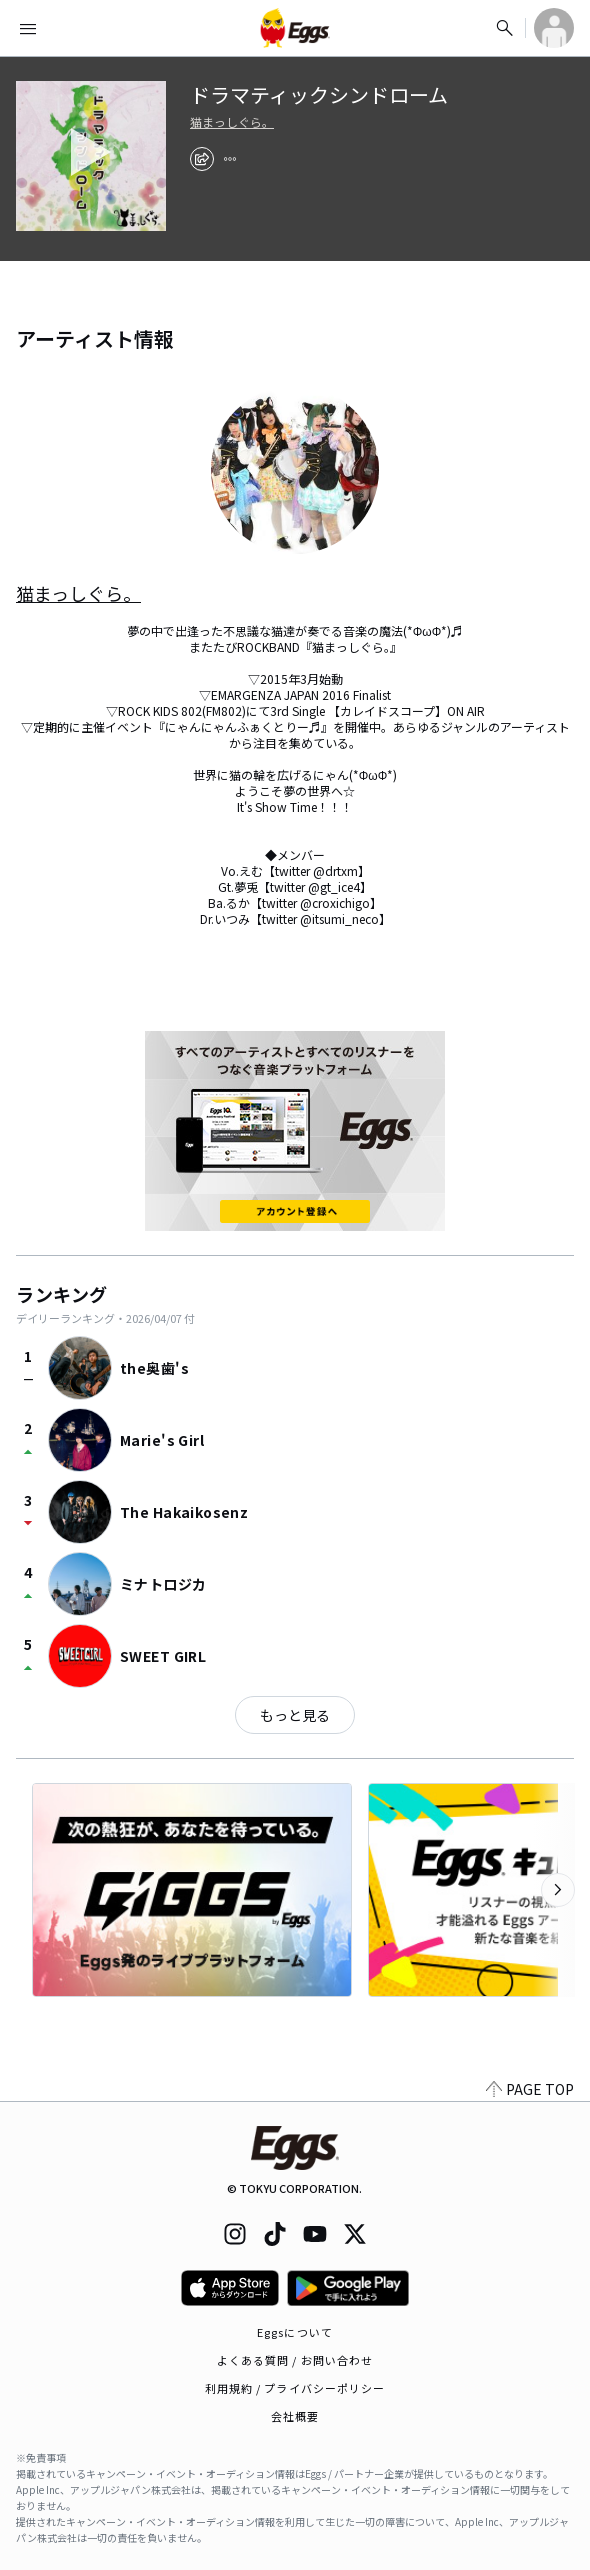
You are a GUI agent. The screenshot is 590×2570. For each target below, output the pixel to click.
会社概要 (295, 2416)
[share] (202, 159)
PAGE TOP (530, 2089)
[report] (230, 159)
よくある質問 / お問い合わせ (295, 2360)
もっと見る (295, 1715)
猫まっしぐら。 (232, 122)
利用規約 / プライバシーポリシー (295, 2388)
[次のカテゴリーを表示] (558, 1890)
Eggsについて (295, 2332)
